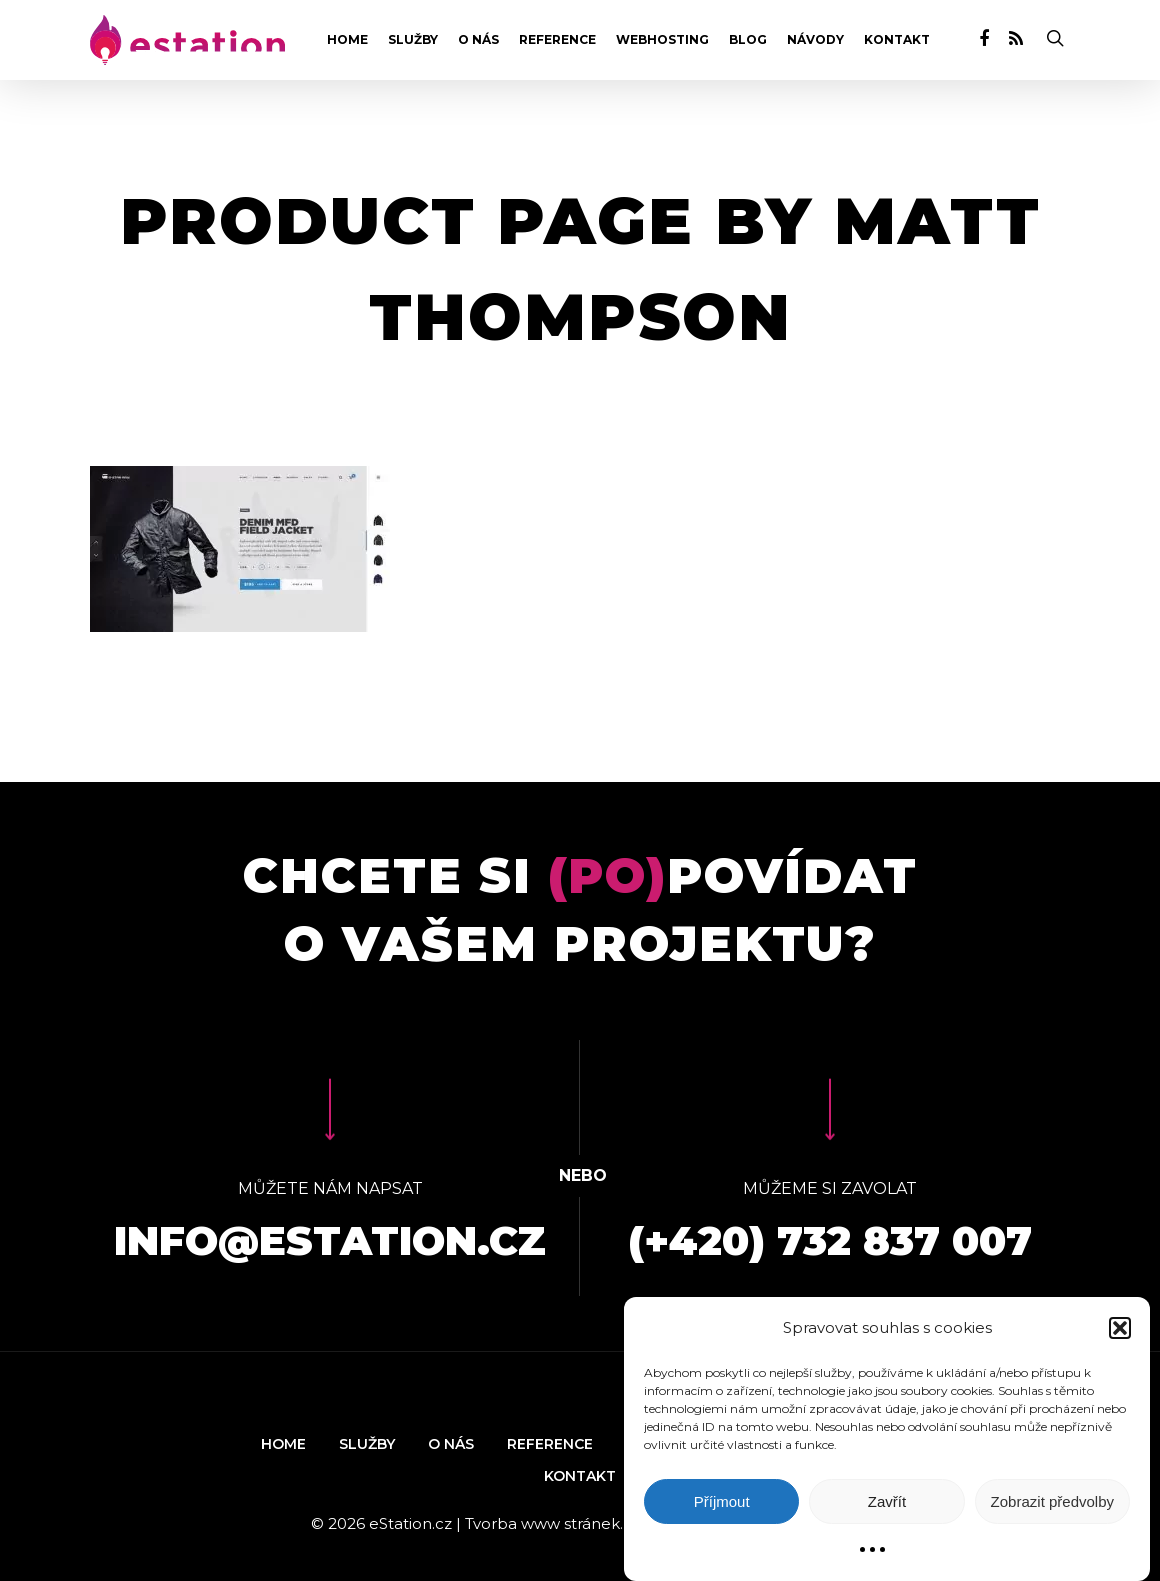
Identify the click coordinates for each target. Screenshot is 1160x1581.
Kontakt (897, 40)
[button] (1120, 1328)
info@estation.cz (330, 1240)
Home (347, 40)
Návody (815, 40)
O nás (478, 40)
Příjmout (722, 1501)
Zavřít (887, 1501)
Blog (748, 40)
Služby (413, 40)
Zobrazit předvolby (1052, 1501)
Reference (557, 40)
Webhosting (662, 40)
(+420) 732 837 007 (830, 1240)
